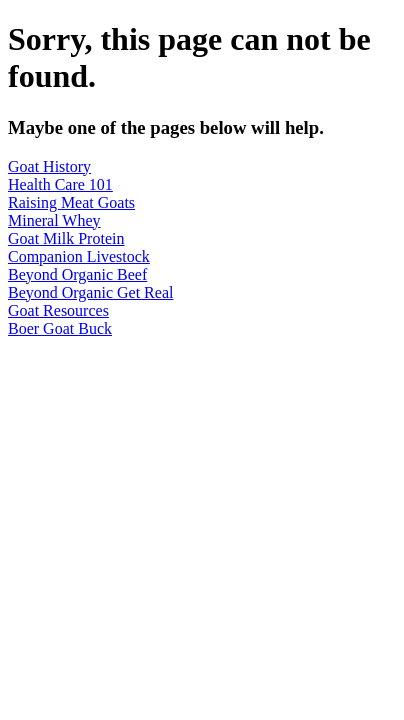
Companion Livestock (79, 256)
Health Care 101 (60, 184)
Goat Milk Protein (66, 238)
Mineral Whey (54, 220)
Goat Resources (58, 310)
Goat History (49, 166)
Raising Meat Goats (71, 202)
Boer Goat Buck (60, 328)
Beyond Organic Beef (77, 274)
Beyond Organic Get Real (90, 292)
